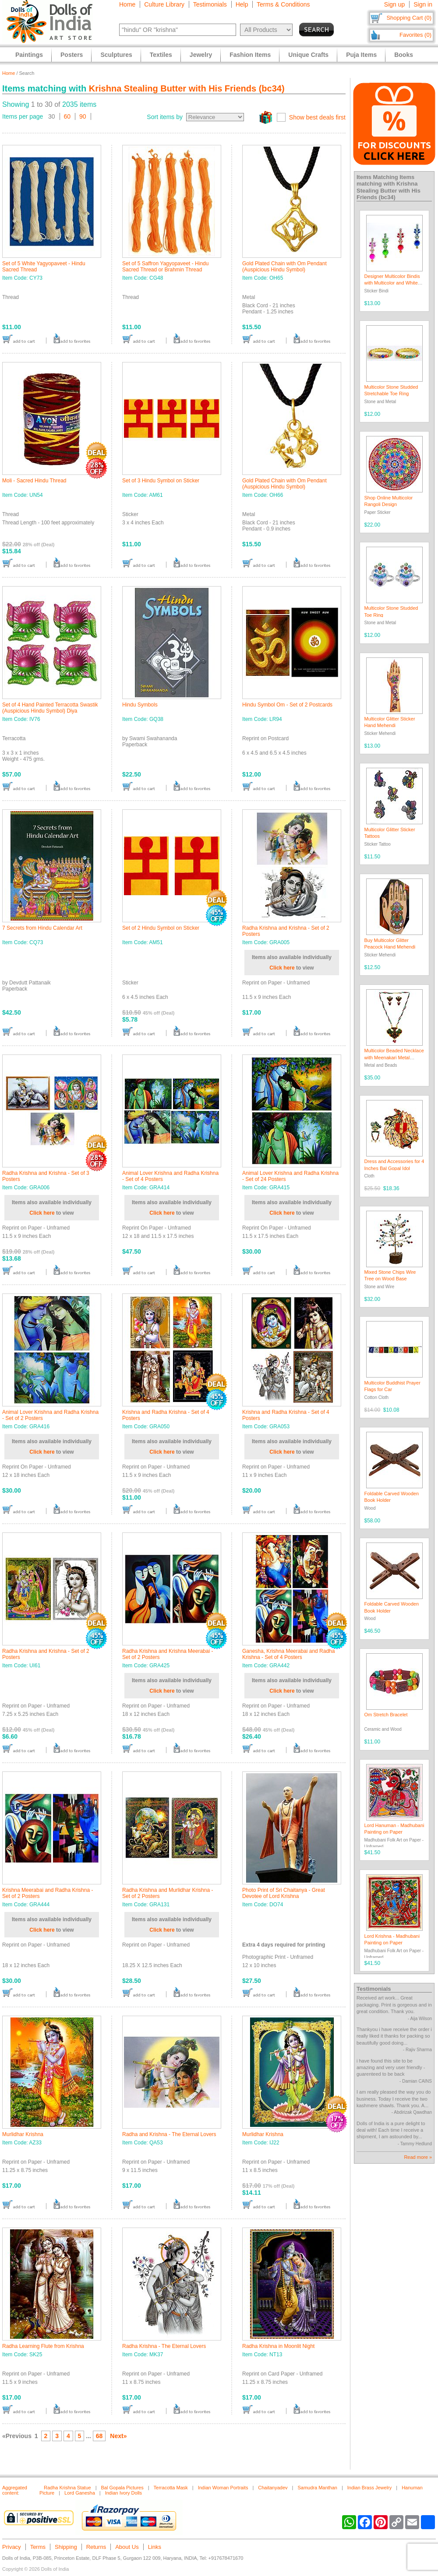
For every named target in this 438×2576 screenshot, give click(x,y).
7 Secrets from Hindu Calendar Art (42, 928)
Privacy (11, 2547)
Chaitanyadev (272, 2487)
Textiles (161, 54)
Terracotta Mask (171, 2487)
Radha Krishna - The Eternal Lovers (164, 2346)
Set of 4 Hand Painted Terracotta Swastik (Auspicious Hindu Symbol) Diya (50, 708)
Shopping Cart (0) (408, 17)
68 (99, 2435)
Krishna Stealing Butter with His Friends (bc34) (187, 88)
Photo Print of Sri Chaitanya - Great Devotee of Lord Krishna (283, 1893)
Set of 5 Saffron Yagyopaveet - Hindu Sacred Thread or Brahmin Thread (165, 266)
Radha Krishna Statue (67, 2487)
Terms (38, 2547)
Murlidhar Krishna (22, 2134)
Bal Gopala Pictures (122, 2487)
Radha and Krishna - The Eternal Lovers (169, 2134)
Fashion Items (250, 54)
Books (403, 54)
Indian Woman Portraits (223, 2487)
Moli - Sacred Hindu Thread (34, 481)
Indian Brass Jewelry (369, 2487)
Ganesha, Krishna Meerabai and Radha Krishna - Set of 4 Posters (288, 1654)
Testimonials (210, 4)
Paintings (29, 54)
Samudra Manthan (317, 2487)
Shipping (66, 2547)
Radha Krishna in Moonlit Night (278, 2346)
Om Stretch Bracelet (386, 1714)
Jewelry (201, 54)
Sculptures (116, 54)
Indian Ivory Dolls (123, 2492)
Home (127, 4)
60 (67, 116)
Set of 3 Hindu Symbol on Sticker (160, 481)
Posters (71, 54)
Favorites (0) (415, 35)
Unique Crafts (308, 54)
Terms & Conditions (283, 4)
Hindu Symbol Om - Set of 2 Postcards (287, 705)
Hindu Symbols (140, 705)
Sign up (394, 4)
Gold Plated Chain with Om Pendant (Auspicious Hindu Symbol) (284, 266)
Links (154, 2547)
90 (82, 116)
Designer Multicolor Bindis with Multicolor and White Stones (392, 283)
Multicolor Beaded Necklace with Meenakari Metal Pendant (394, 1057)
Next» (118, 2435)
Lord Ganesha (79, 2492)
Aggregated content (14, 2490)
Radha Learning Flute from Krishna (43, 2346)
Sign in (422, 4)
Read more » (418, 2157)
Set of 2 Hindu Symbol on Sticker (160, 928)
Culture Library (164, 4)
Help (242, 4)
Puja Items (361, 54)
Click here (281, 968)
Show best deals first (317, 117)
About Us (126, 2547)
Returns (96, 2547)
